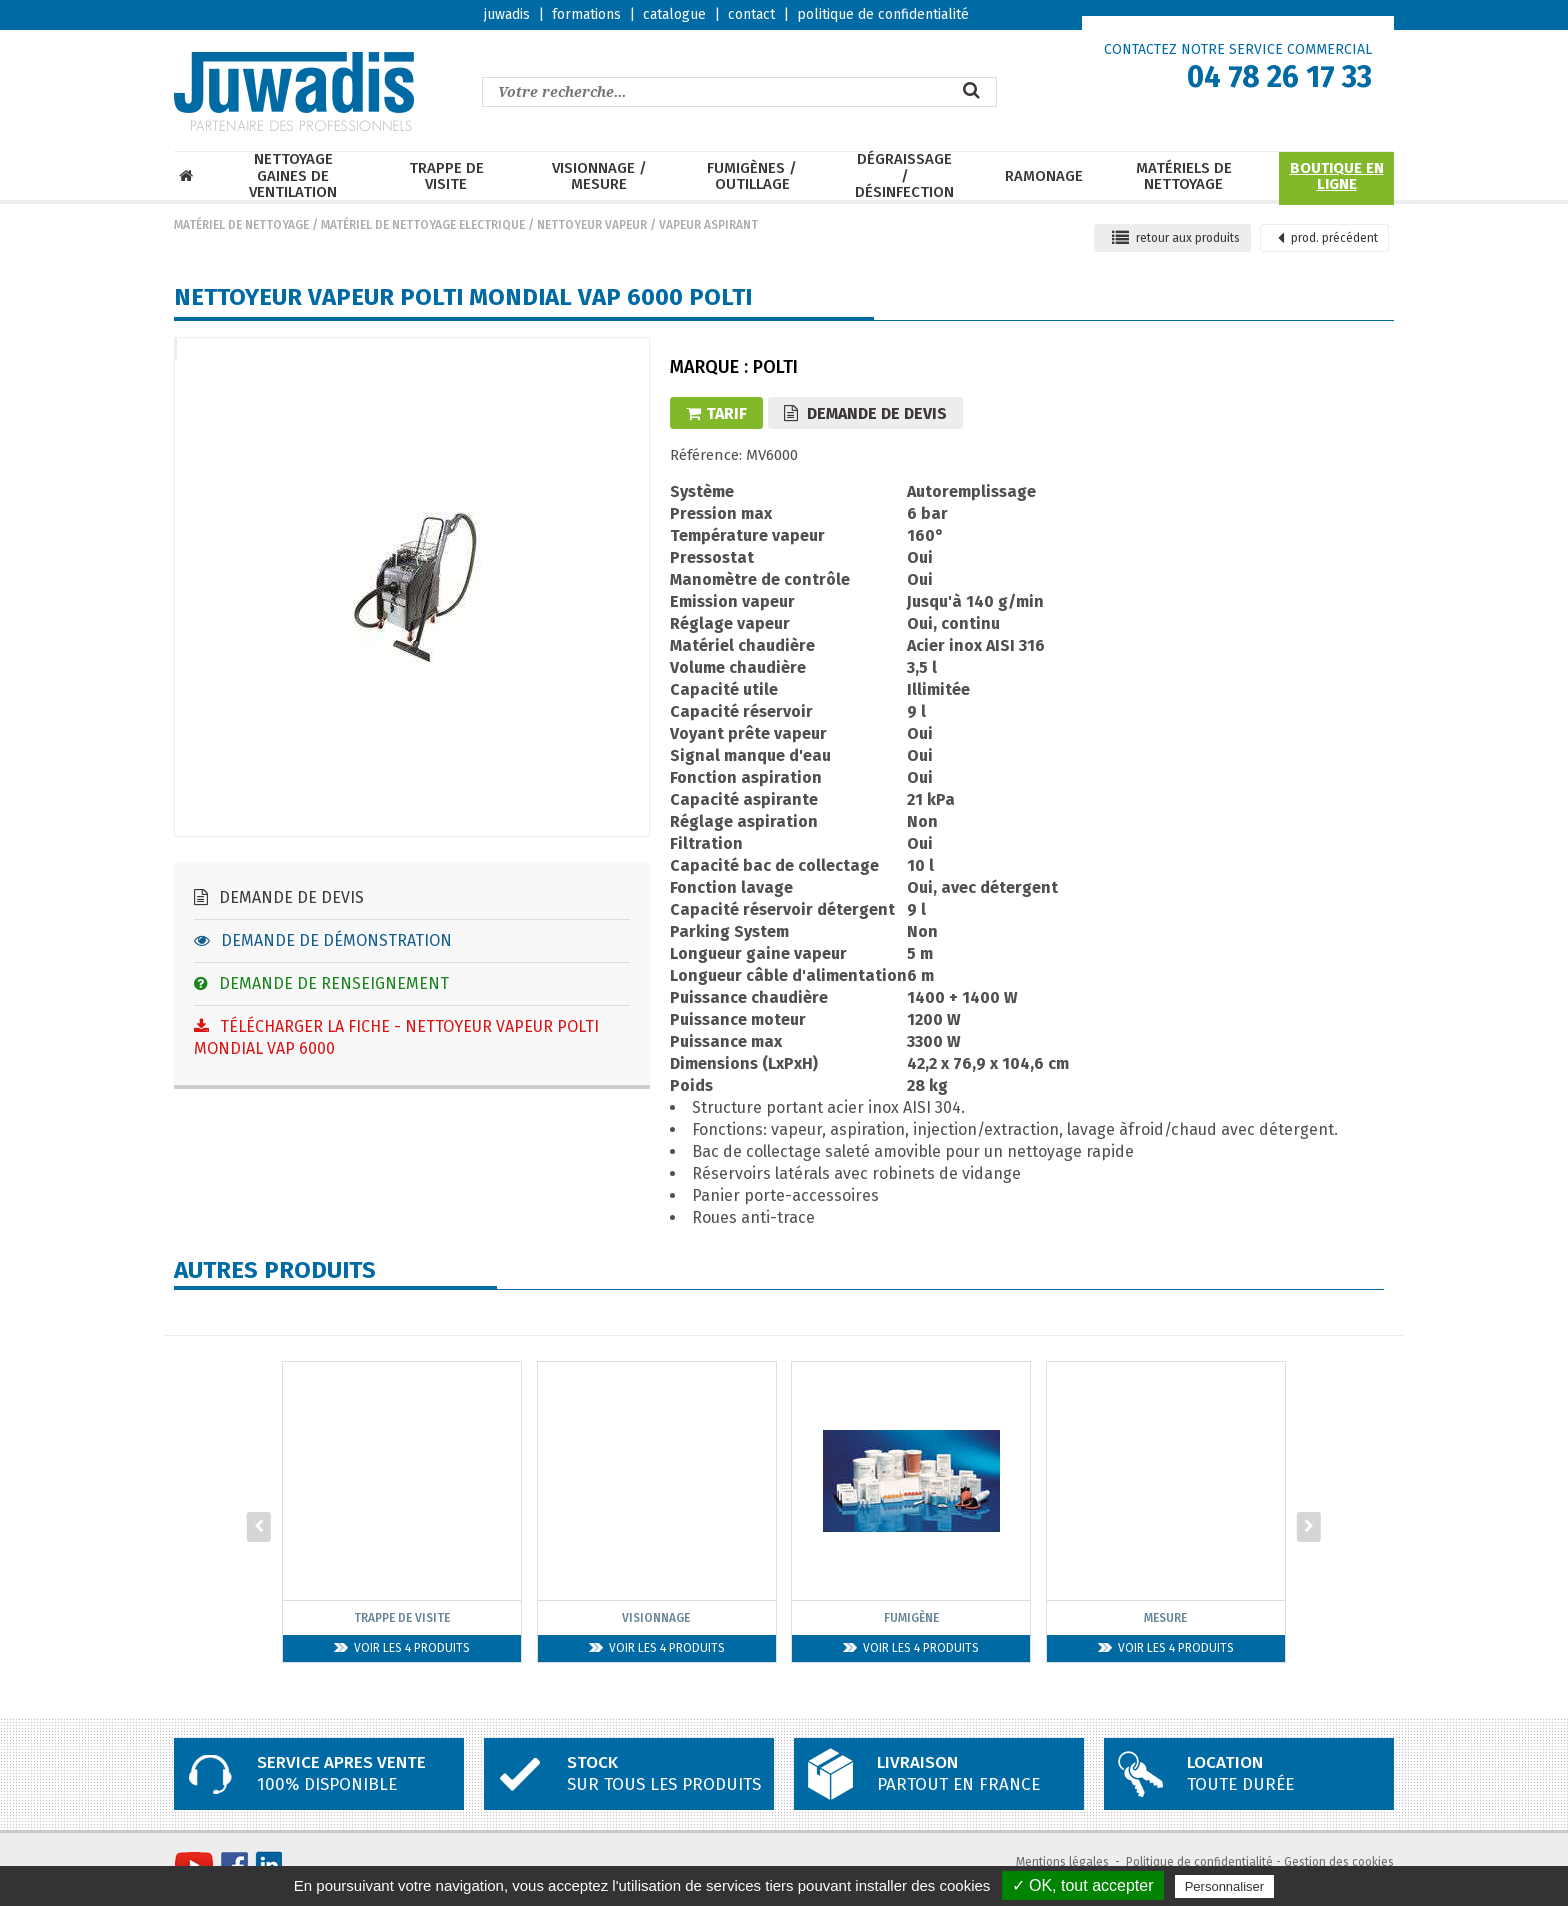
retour (1176, 238)
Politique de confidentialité (1199, 1862)
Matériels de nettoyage (1184, 176)
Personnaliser (1225, 1886)
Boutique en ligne (1337, 176)
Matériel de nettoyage (241, 225)
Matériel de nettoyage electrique (423, 225)
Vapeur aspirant (708, 225)
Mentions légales (1062, 1862)
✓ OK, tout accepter (1083, 1885)
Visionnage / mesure (599, 176)
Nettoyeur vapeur (592, 225)
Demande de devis (279, 897)
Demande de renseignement (321, 983)
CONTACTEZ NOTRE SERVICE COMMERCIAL (1238, 49)
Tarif (716, 413)
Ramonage (1044, 176)
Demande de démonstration (323, 940)
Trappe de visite (446, 176)
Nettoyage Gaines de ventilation (293, 176)
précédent (1328, 238)
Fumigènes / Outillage (752, 176)
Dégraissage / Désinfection (904, 176)
